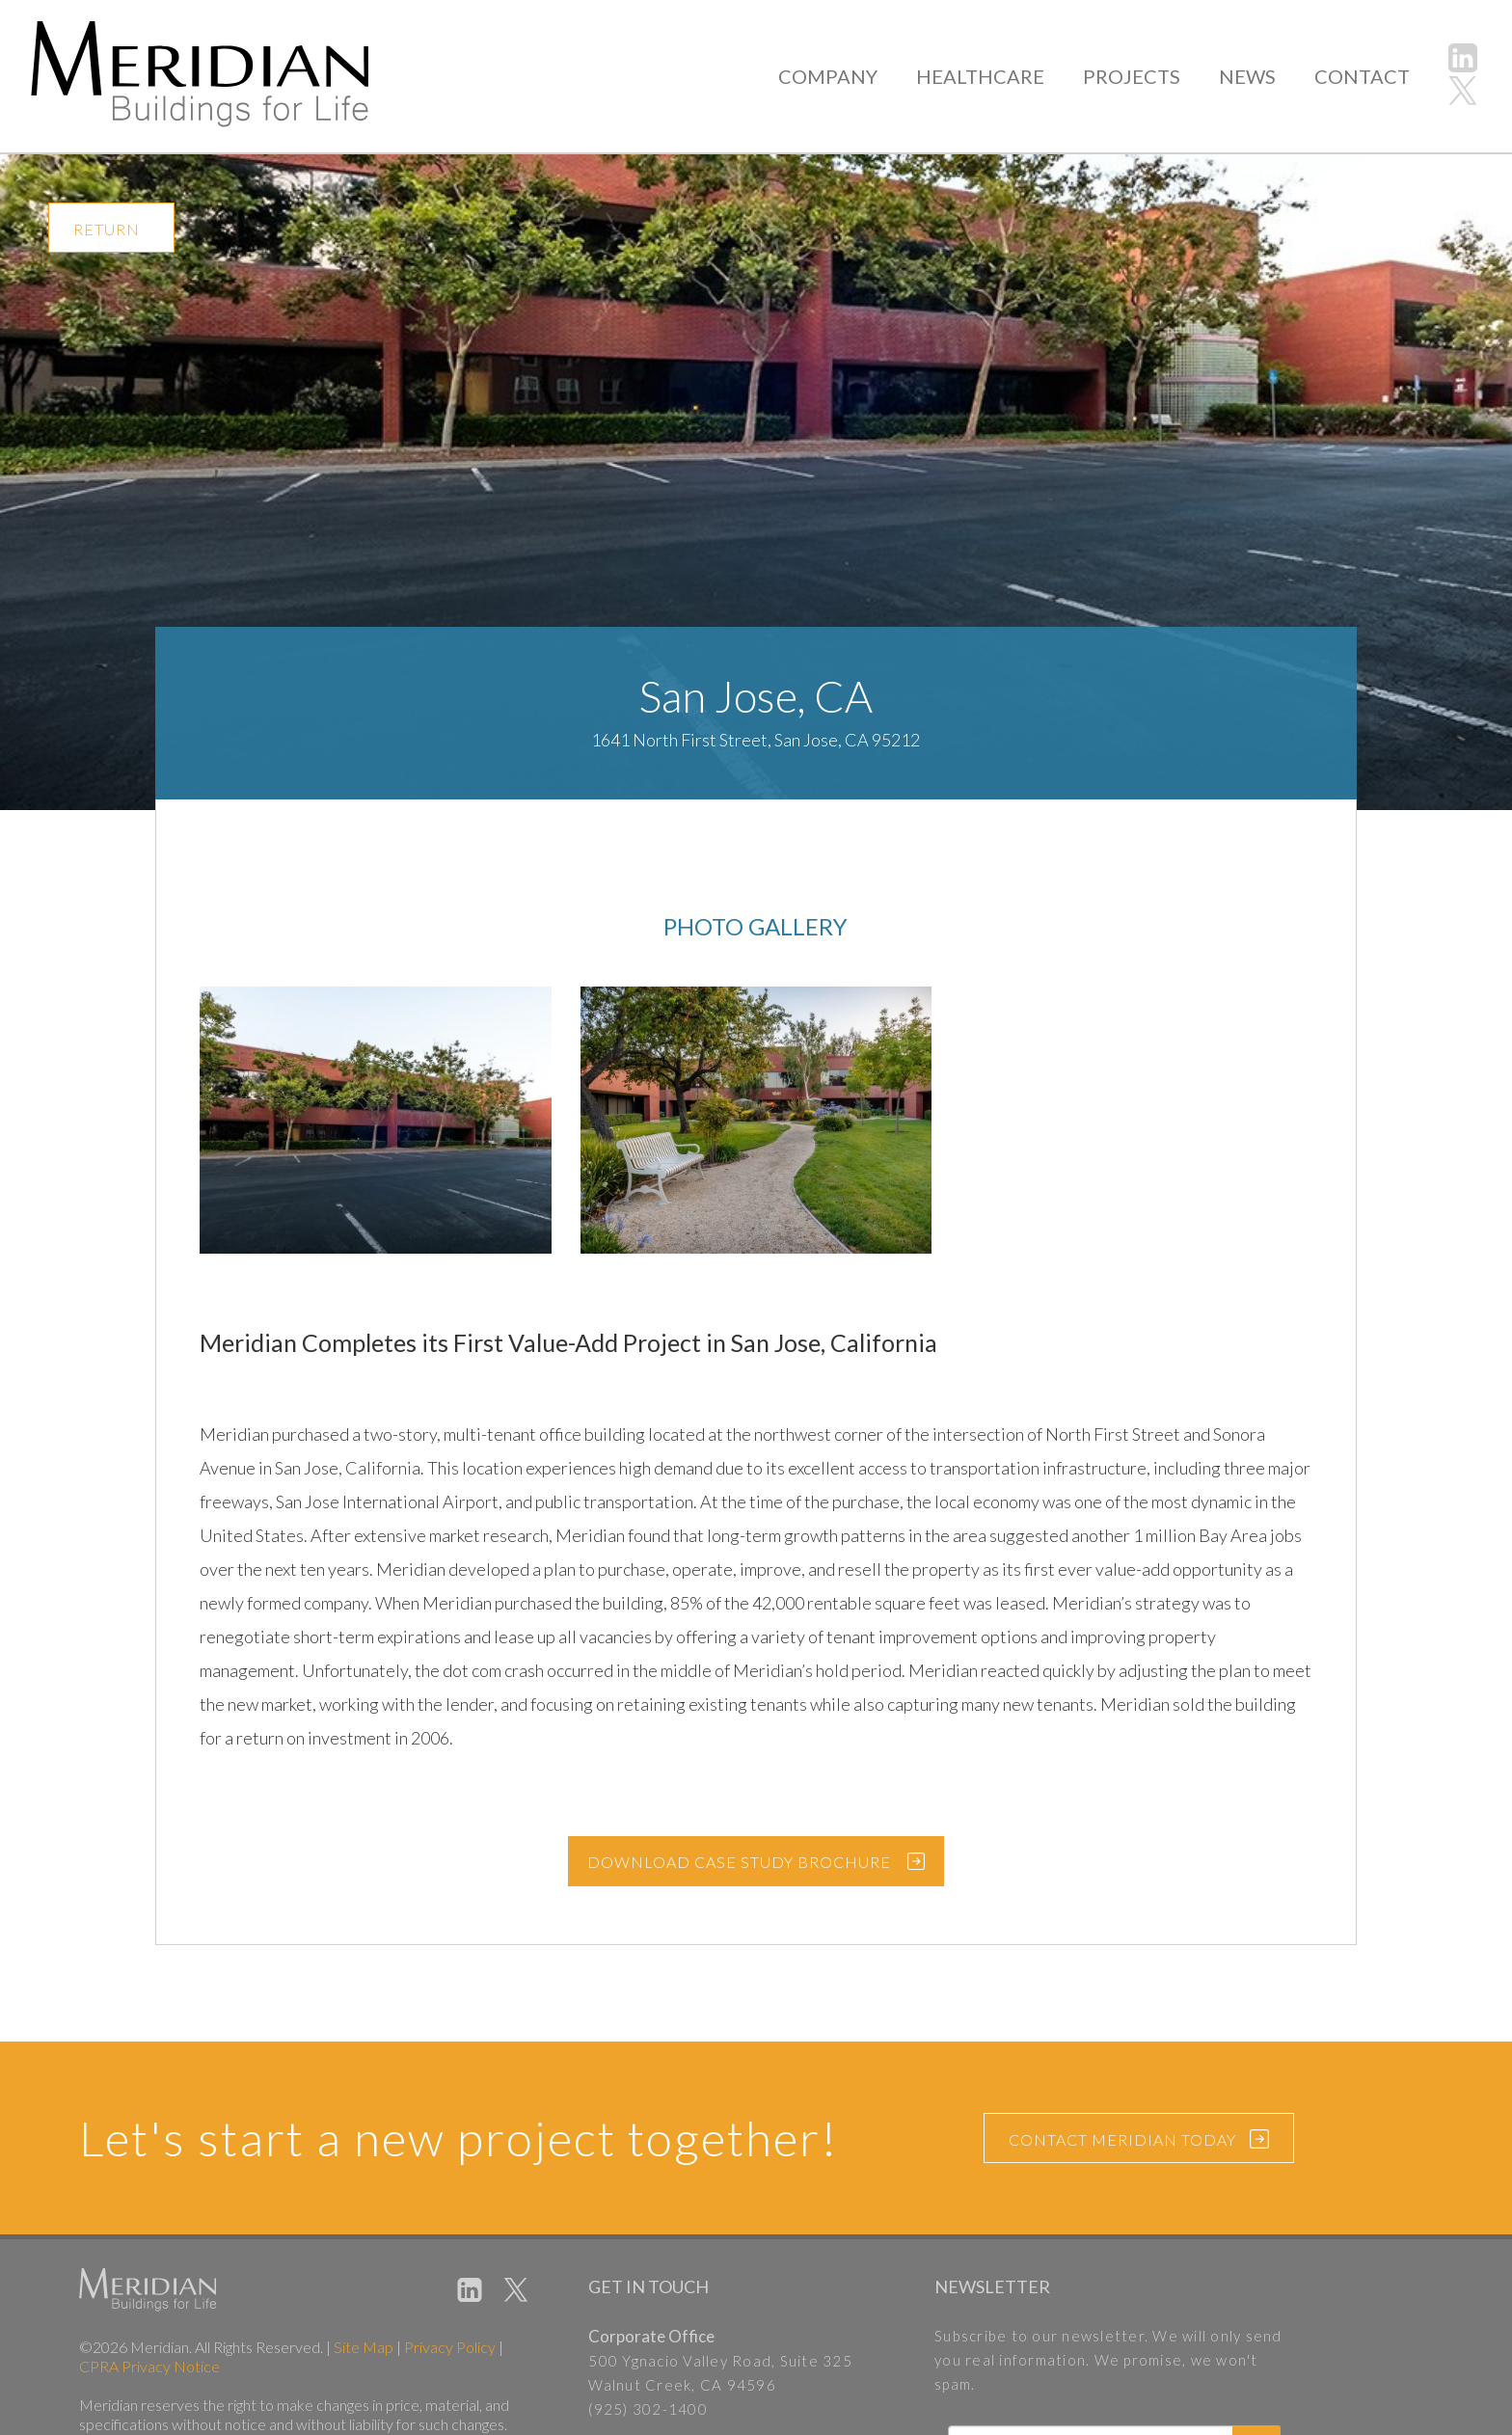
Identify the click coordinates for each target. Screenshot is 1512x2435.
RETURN (106, 229)
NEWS (1251, 76)
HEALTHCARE (989, 76)
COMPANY (842, 76)
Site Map (363, 2347)
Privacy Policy (450, 2347)
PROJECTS (1136, 76)
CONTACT (1363, 76)
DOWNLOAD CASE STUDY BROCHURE (739, 1862)
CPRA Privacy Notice (149, 2366)
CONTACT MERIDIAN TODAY (1139, 2140)
